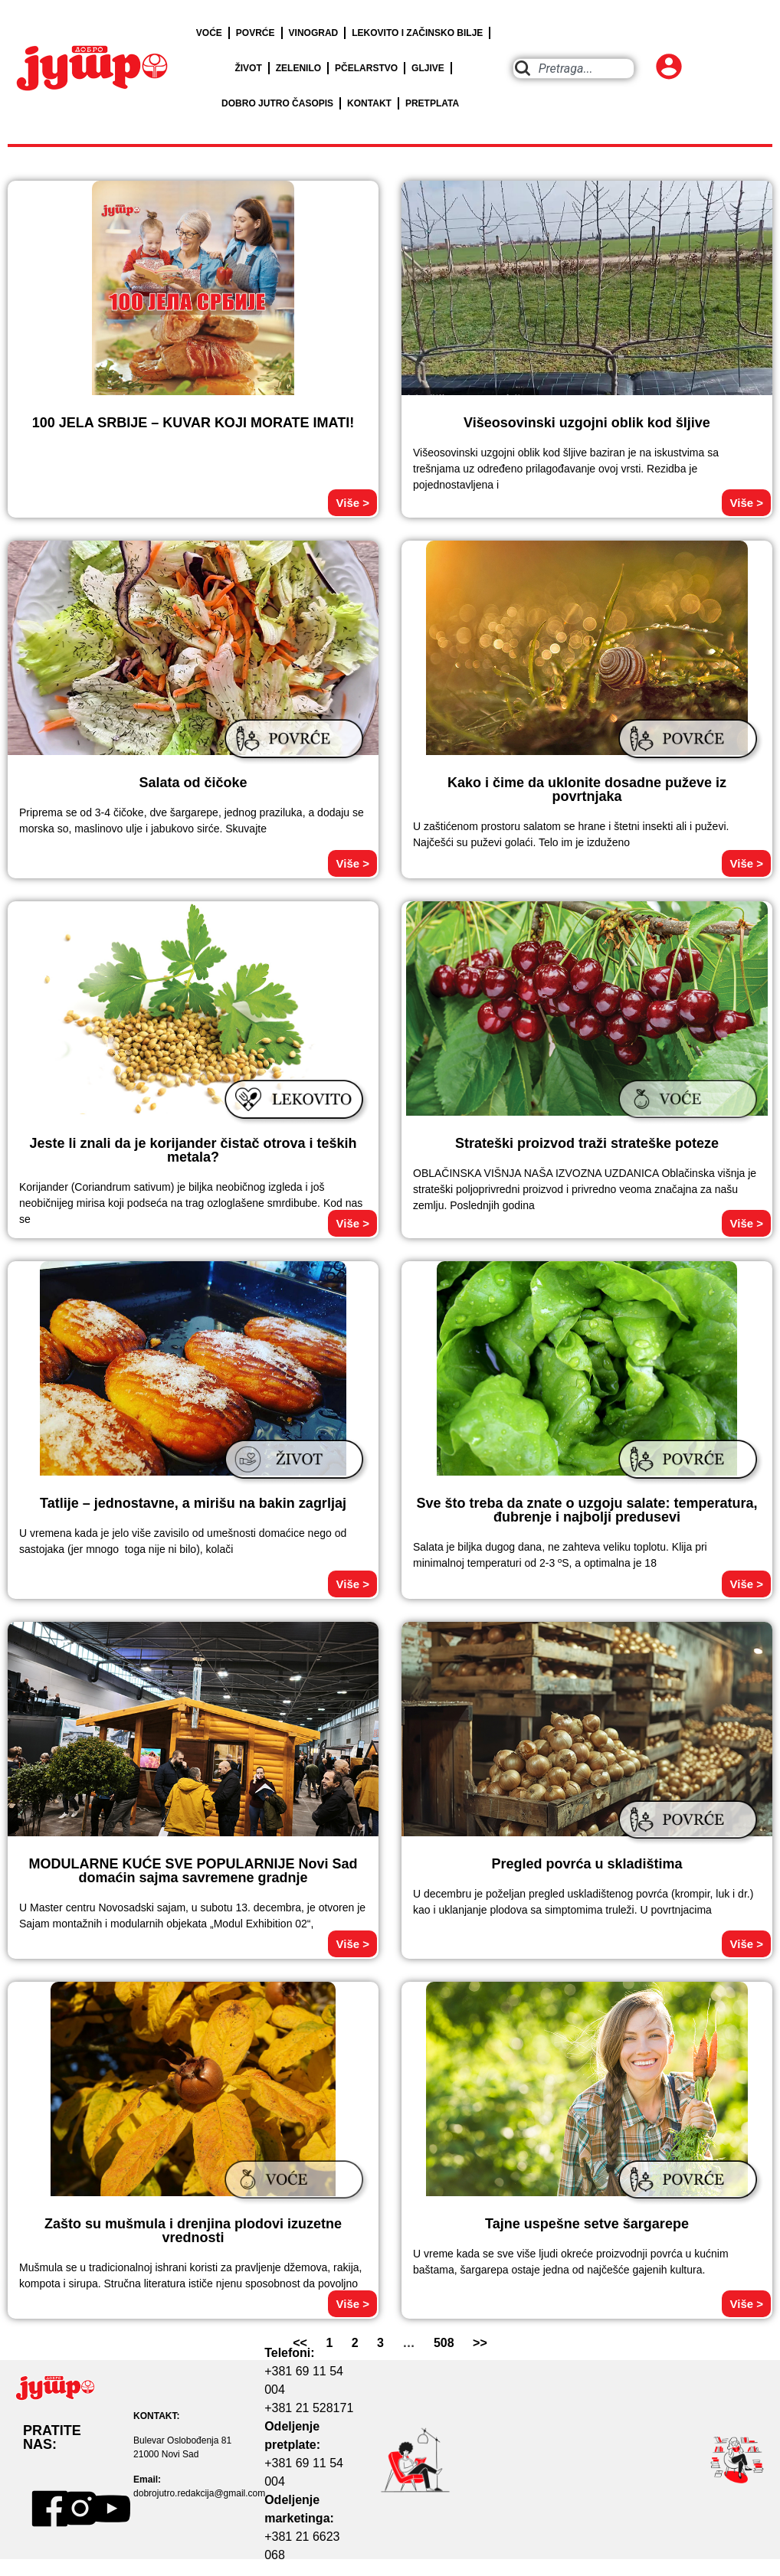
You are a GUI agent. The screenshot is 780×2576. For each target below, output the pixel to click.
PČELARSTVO (366, 68)
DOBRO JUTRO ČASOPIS (277, 103)
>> (480, 2342)
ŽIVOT (247, 68)
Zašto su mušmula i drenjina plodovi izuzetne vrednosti (193, 2230)
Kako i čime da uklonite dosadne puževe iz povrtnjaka (586, 789)
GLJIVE (427, 68)
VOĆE (209, 33)
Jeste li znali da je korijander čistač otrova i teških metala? (192, 1150)
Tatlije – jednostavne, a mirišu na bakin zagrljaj (193, 1503)
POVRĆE (255, 33)
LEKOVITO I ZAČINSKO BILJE (417, 33)
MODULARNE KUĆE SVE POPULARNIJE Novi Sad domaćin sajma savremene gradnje (192, 1870)
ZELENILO (298, 68)
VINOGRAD (314, 33)
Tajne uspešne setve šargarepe (587, 2223)
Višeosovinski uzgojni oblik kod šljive (587, 422)
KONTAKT (369, 103)
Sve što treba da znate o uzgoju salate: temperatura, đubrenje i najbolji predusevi (586, 1510)
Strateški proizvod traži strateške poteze (587, 1143)
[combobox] (574, 68)
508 (444, 2342)
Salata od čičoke (193, 782)
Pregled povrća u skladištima (586, 1864)
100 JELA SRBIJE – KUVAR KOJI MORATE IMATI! (193, 422)
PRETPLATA (432, 103)
